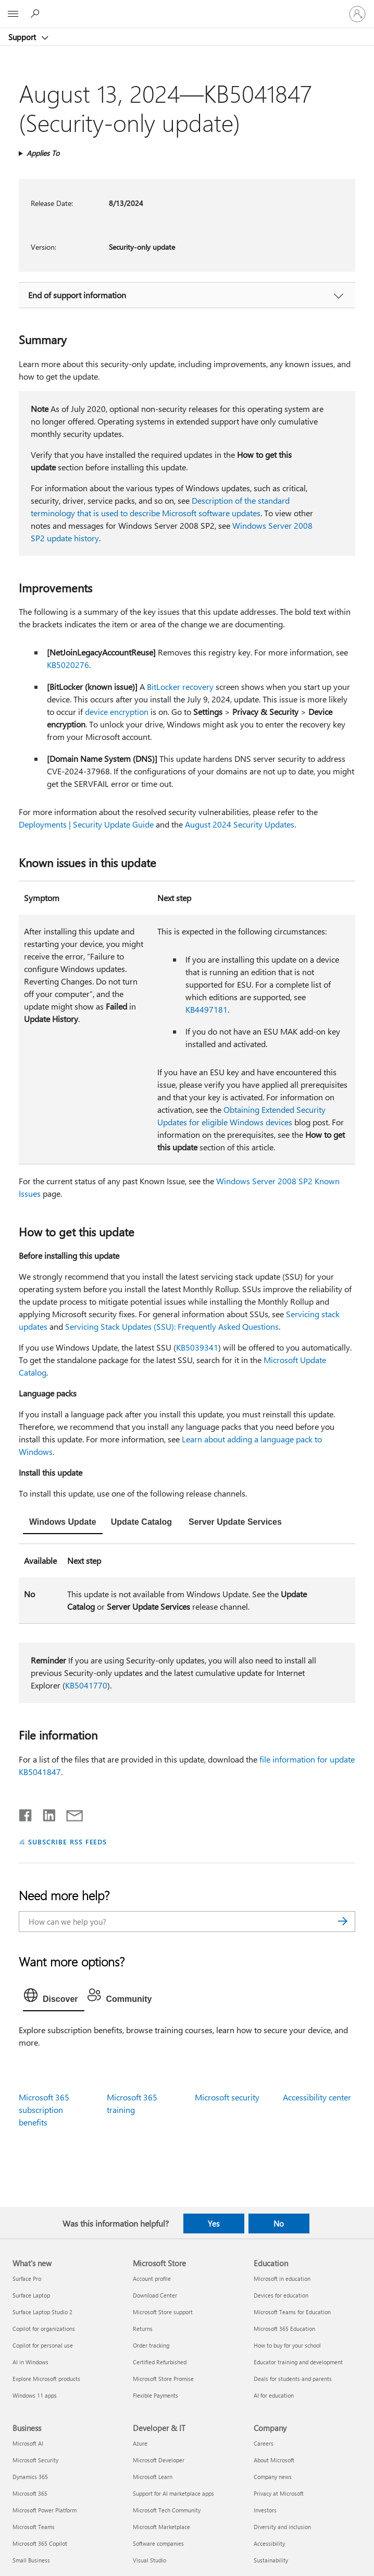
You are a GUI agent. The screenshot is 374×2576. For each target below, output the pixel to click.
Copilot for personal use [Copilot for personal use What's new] (43, 2345)
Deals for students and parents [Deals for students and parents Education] (293, 2379)
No (278, 2223)
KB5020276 (68, 664)
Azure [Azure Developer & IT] (140, 2443)
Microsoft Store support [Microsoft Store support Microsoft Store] (163, 2312)
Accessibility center (317, 2097)
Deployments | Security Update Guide (86, 824)
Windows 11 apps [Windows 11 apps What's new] (35, 2395)
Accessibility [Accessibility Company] (269, 2543)
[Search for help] (36, 13)
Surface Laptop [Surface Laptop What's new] (31, 2295)
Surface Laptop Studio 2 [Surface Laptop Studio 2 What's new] (42, 2312)
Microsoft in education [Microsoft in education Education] (282, 2278)
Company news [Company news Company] (273, 2477)
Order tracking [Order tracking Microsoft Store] (151, 2345)
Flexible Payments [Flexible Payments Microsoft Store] (155, 2395)
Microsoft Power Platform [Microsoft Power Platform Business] (45, 2510)
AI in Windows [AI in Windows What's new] (30, 2362)
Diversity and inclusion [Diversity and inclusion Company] (282, 2527)
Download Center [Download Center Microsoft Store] (155, 2295)
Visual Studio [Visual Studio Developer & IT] (149, 2560)
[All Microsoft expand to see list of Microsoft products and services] (13, 14)
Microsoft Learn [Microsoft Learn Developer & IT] (152, 2477)
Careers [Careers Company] (263, 2443)
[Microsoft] (186, 8)
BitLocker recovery (180, 686)
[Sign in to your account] (357, 14)
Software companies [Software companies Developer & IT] (158, 2543)
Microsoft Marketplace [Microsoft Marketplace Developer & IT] (161, 2527)
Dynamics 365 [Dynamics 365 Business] (30, 2477)
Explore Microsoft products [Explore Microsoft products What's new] (46, 2379)
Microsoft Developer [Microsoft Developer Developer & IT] (158, 2460)
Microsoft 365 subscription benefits (44, 2110)
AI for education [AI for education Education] (274, 2395)
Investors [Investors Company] (265, 2510)
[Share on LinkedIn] (45, 1813)
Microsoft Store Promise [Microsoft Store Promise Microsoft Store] (163, 2379)
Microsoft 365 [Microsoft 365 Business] (30, 2493)
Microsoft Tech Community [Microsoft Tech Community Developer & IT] (167, 2510)
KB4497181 (206, 1009)
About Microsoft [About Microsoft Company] (274, 2460)
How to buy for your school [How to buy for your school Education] (287, 2345)
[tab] (63, 1523)
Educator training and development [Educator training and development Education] (298, 2362)
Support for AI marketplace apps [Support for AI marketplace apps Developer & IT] (173, 2493)
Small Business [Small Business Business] (31, 2560)
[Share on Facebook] (26, 1813)
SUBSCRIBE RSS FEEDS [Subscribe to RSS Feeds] (67, 1841)
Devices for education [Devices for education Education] (281, 2295)
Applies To (43, 153)
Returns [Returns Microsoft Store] (143, 2328)
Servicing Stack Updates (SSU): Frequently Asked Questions (172, 1326)
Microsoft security (227, 2097)
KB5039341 (197, 1347)
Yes (213, 2223)
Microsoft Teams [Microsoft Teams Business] (34, 2527)
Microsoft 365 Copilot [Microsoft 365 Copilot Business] (40, 2543)
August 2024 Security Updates (239, 824)
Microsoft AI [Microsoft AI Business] (28, 2443)
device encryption (116, 711)
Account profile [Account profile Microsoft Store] (152, 2278)
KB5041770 (86, 1685)
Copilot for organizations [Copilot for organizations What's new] (44, 2328)
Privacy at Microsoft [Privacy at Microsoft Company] (279, 2493)
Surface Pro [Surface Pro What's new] (27, 2278)
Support (23, 37)
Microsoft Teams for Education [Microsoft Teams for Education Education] (292, 2312)
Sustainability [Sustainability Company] (271, 2560)
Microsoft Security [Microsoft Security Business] (35, 2460)
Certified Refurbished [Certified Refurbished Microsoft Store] (159, 2362)
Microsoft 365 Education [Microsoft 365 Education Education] (284, 2328)
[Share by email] (70, 1813)
